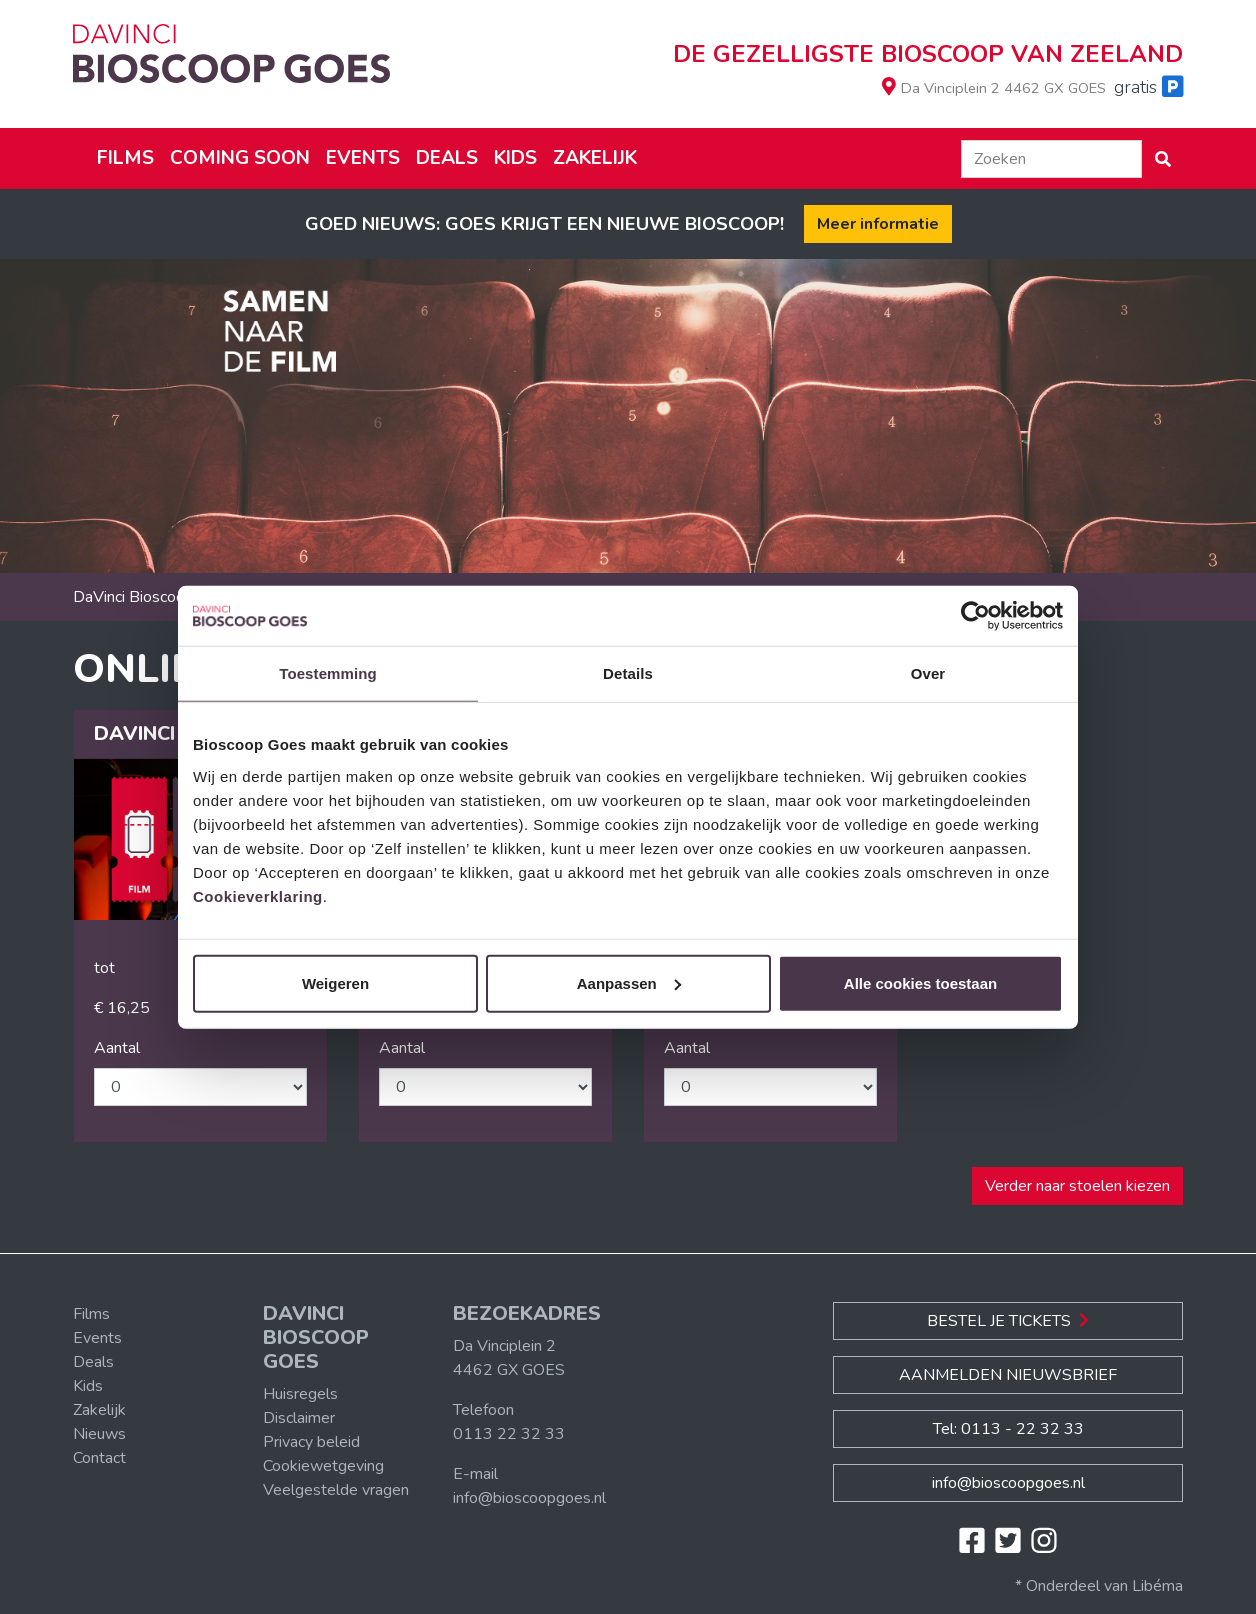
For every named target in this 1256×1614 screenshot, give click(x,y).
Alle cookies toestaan (920, 982)
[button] (1163, 159)
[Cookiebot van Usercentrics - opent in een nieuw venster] (975, 616)
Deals (447, 158)
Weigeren (335, 982)
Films (125, 158)
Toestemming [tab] (328, 673)
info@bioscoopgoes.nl (529, 1498)
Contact (99, 1458)
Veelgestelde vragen (336, 1490)
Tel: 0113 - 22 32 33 (1008, 1429)
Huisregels (300, 1394)
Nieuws (99, 1434)
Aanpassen (629, 982)
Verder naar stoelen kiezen (1077, 1186)
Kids (515, 158)
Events (363, 158)
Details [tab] (628, 673)
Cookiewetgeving (323, 1466)
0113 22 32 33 (509, 1434)
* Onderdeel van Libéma (1099, 1586)
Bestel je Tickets (1008, 1321)
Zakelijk (595, 158)
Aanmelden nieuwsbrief (1008, 1375)
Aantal (117, 1048)
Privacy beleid (311, 1442)
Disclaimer (299, 1418)
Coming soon (240, 158)
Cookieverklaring (258, 895)
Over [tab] (928, 673)
